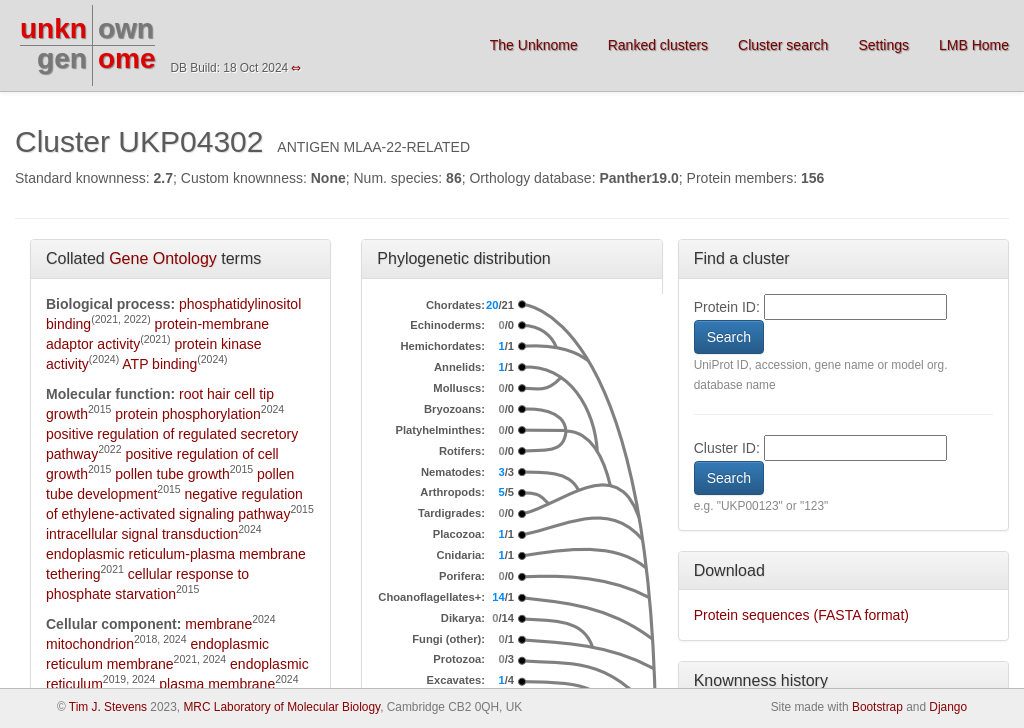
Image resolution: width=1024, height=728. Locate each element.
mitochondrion (90, 644)
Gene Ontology (163, 258)
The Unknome (534, 45)
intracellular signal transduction (142, 534)
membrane (218, 624)
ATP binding (159, 364)
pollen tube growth (172, 474)
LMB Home (974, 45)
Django (948, 707)
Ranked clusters (658, 45)
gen (62, 58)
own (126, 28)
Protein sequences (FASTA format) (801, 615)
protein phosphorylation (188, 414)
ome (127, 58)
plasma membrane (217, 684)
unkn (53, 28)
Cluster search (783, 45)
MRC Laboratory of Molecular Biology (281, 707)
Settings (883, 45)
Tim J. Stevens (108, 707)
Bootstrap (877, 707)
